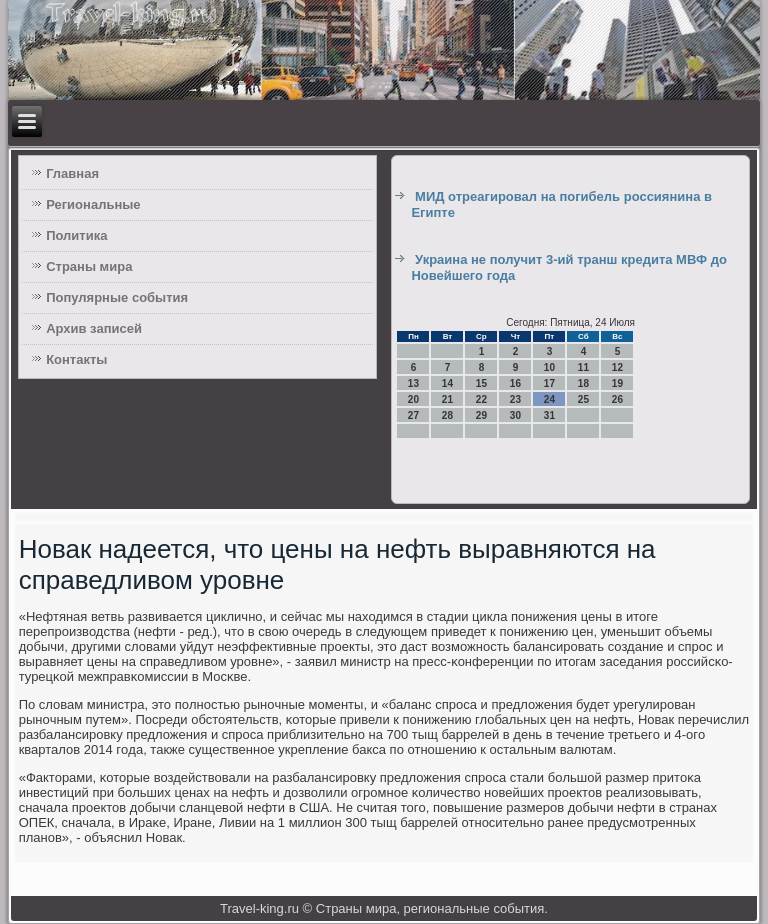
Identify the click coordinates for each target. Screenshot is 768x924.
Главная (72, 173)
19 (617, 383)
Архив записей (94, 328)
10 (549, 367)
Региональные (93, 204)
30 (515, 415)
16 (515, 383)
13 (413, 383)
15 (481, 383)
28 (447, 415)
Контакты (76, 359)
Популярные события (117, 297)
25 (583, 399)
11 (583, 367)
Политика (76, 235)
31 (549, 415)
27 (413, 415)
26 (617, 399)
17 (549, 383)
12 (617, 367)
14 (447, 383)
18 (583, 383)
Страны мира (89, 266)
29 (481, 415)
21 (447, 399)
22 (481, 399)
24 (549, 399)
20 (413, 399)
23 (515, 399)
